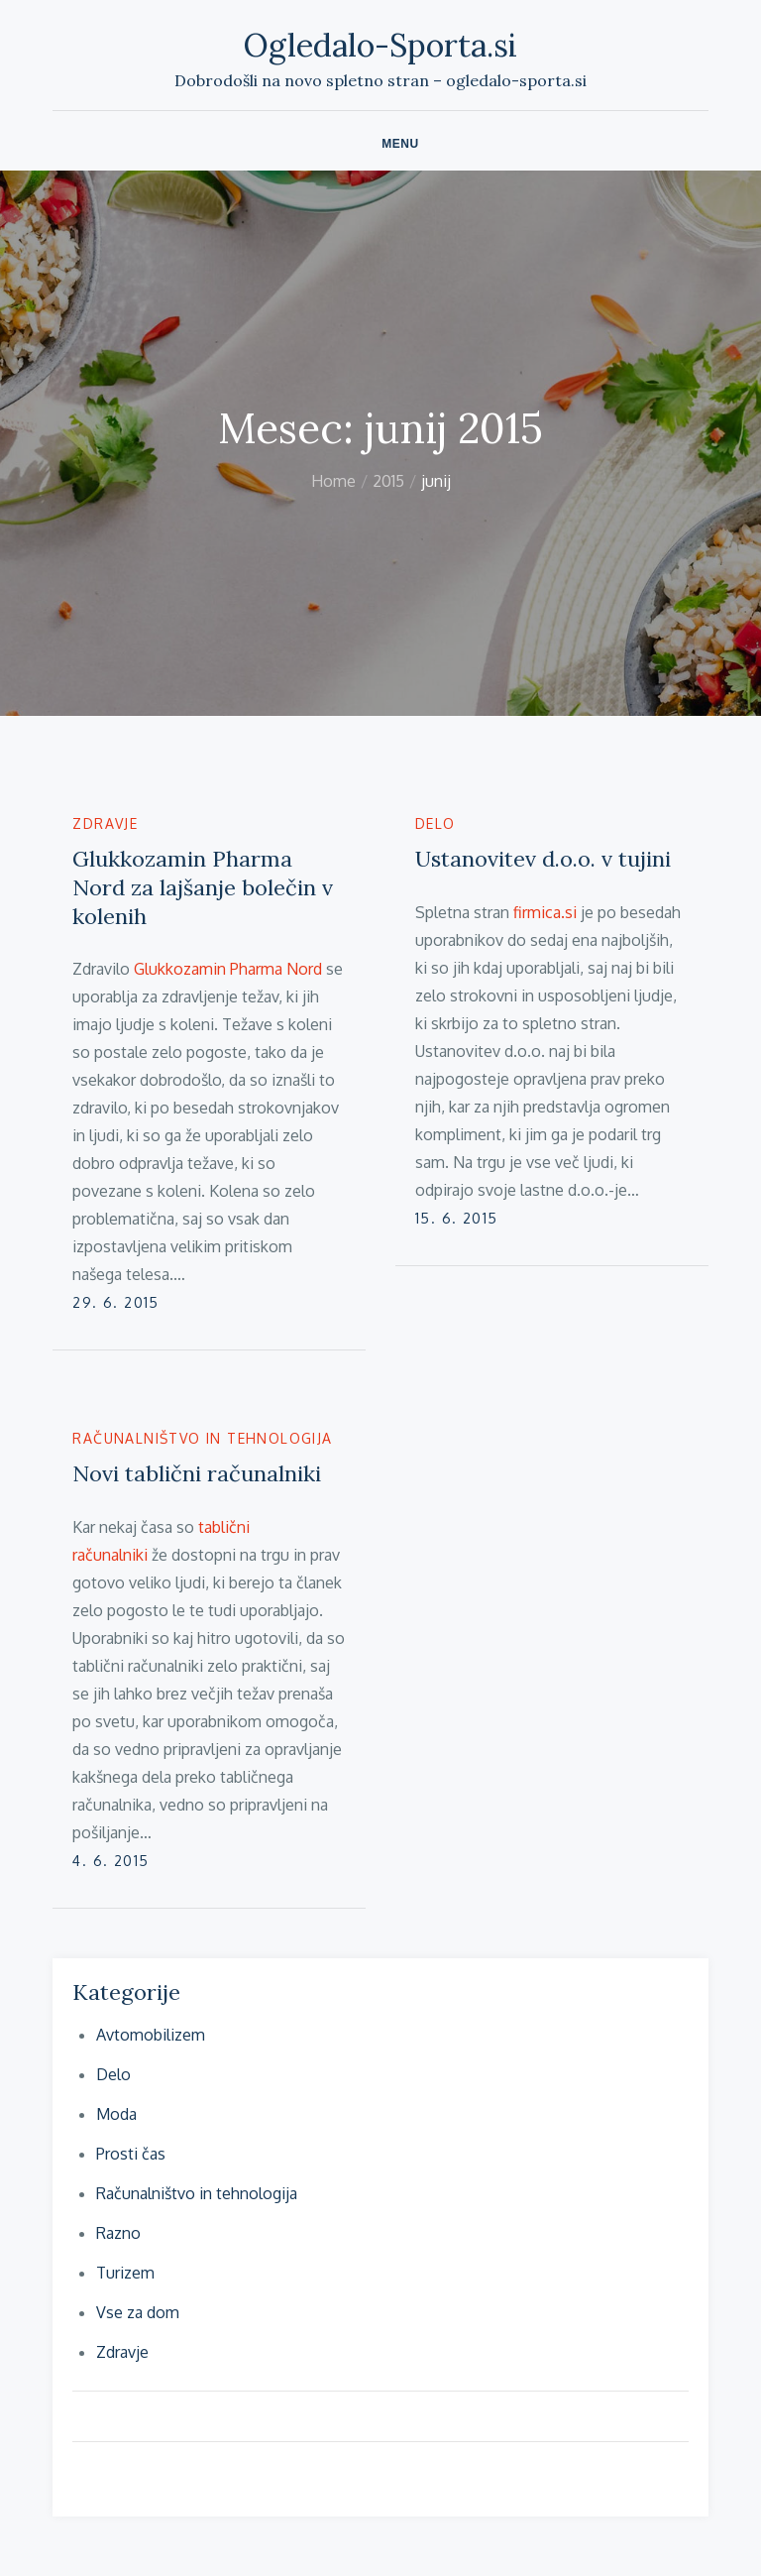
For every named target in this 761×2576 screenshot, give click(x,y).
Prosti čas (130, 2154)
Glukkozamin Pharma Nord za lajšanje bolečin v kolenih (202, 887)
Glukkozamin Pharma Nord (228, 969)
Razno (118, 2233)
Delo (435, 823)
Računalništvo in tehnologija (202, 1438)
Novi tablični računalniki (196, 1473)
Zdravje (105, 823)
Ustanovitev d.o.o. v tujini (543, 859)
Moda (116, 2114)
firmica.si (545, 912)
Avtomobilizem (150, 2035)
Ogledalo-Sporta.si (380, 45)
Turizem (125, 2273)
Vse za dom (137, 2312)
